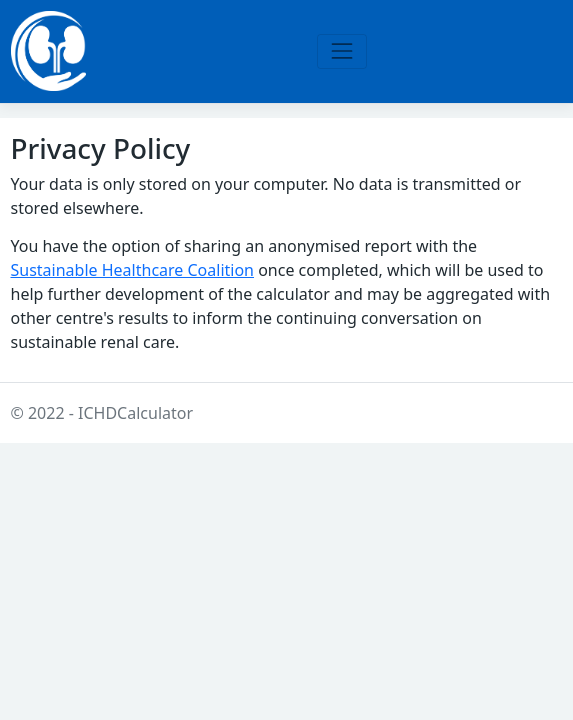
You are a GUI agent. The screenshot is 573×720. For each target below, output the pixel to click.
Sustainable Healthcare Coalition (133, 270)
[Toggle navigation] (341, 51)
